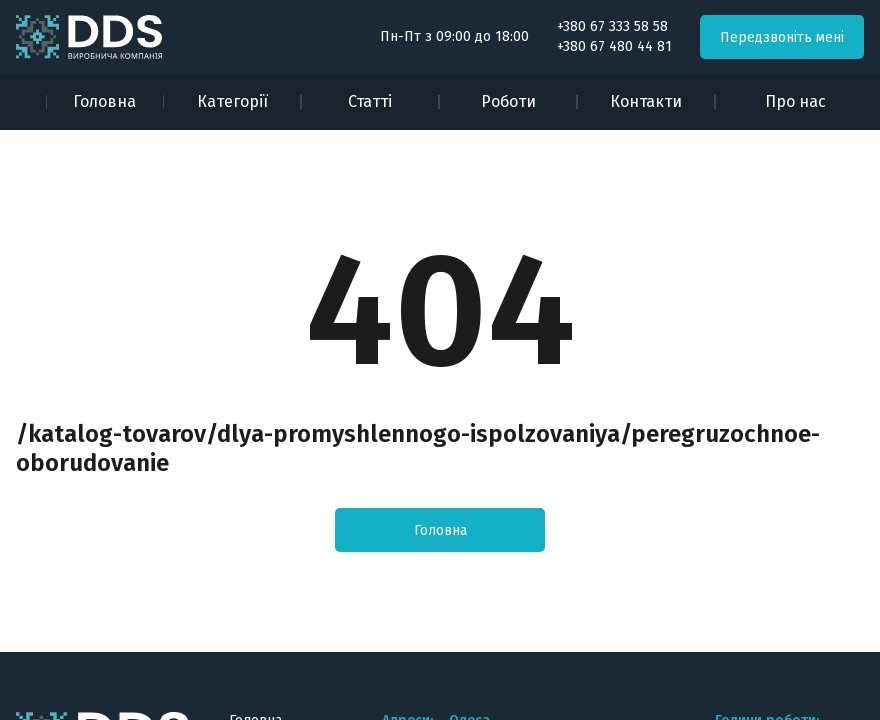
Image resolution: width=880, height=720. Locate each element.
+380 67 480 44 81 (614, 47)
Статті (370, 101)
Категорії (232, 101)
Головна (104, 101)
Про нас (795, 101)
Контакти (646, 101)
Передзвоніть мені (782, 37)
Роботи (508, 101)
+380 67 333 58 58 (612, 27)
